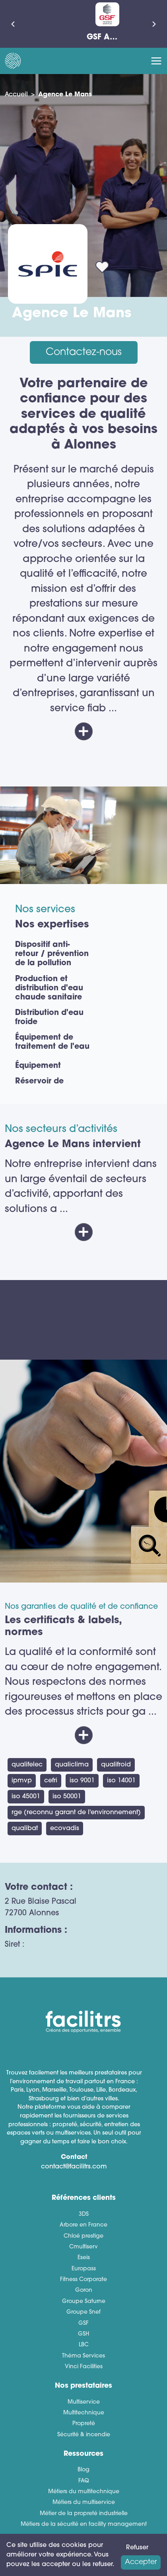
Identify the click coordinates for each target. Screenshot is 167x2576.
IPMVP (22, 1781)
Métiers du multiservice (83, 2503)
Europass (84, 2269)
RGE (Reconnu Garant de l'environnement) (76, 1812)
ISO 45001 (26, 1796)
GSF (83, 2323)
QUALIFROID (116, 1765)
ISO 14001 (121, 1781)
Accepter (141, 2562)
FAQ (83, 2481)
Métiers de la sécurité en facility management (84, 2524)
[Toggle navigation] (156, 61)
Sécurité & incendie (83, 2435)
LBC (84, 2345)
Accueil (16, 95)
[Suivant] (154, 24)
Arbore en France (83, 2225)
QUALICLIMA (72, 1765)
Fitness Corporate (83, 2280)
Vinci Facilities (84, 2367)
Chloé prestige (83, 2236)
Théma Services (83, 2356)
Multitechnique (83, 2413)
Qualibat (25, 1828)
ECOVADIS (64, 1828)
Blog (83, 2470)
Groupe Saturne (83, 2302)
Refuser (137, 2548)
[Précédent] (13, 24)
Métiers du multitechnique (83, 2492)
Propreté (83, 2424)
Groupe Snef (83, 2312)
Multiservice (84, 2402)
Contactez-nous (84, 352)
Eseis (84, 2258)
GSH (83, 2334)
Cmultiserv (83, 2247)
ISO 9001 (82, 1781)
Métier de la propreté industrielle (84, 2514)
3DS (84, 2214)
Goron (83, 2290)
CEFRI (50, 1781)
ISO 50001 (66, 1796)
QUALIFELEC (27, 1765)
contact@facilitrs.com (74, 2167)
